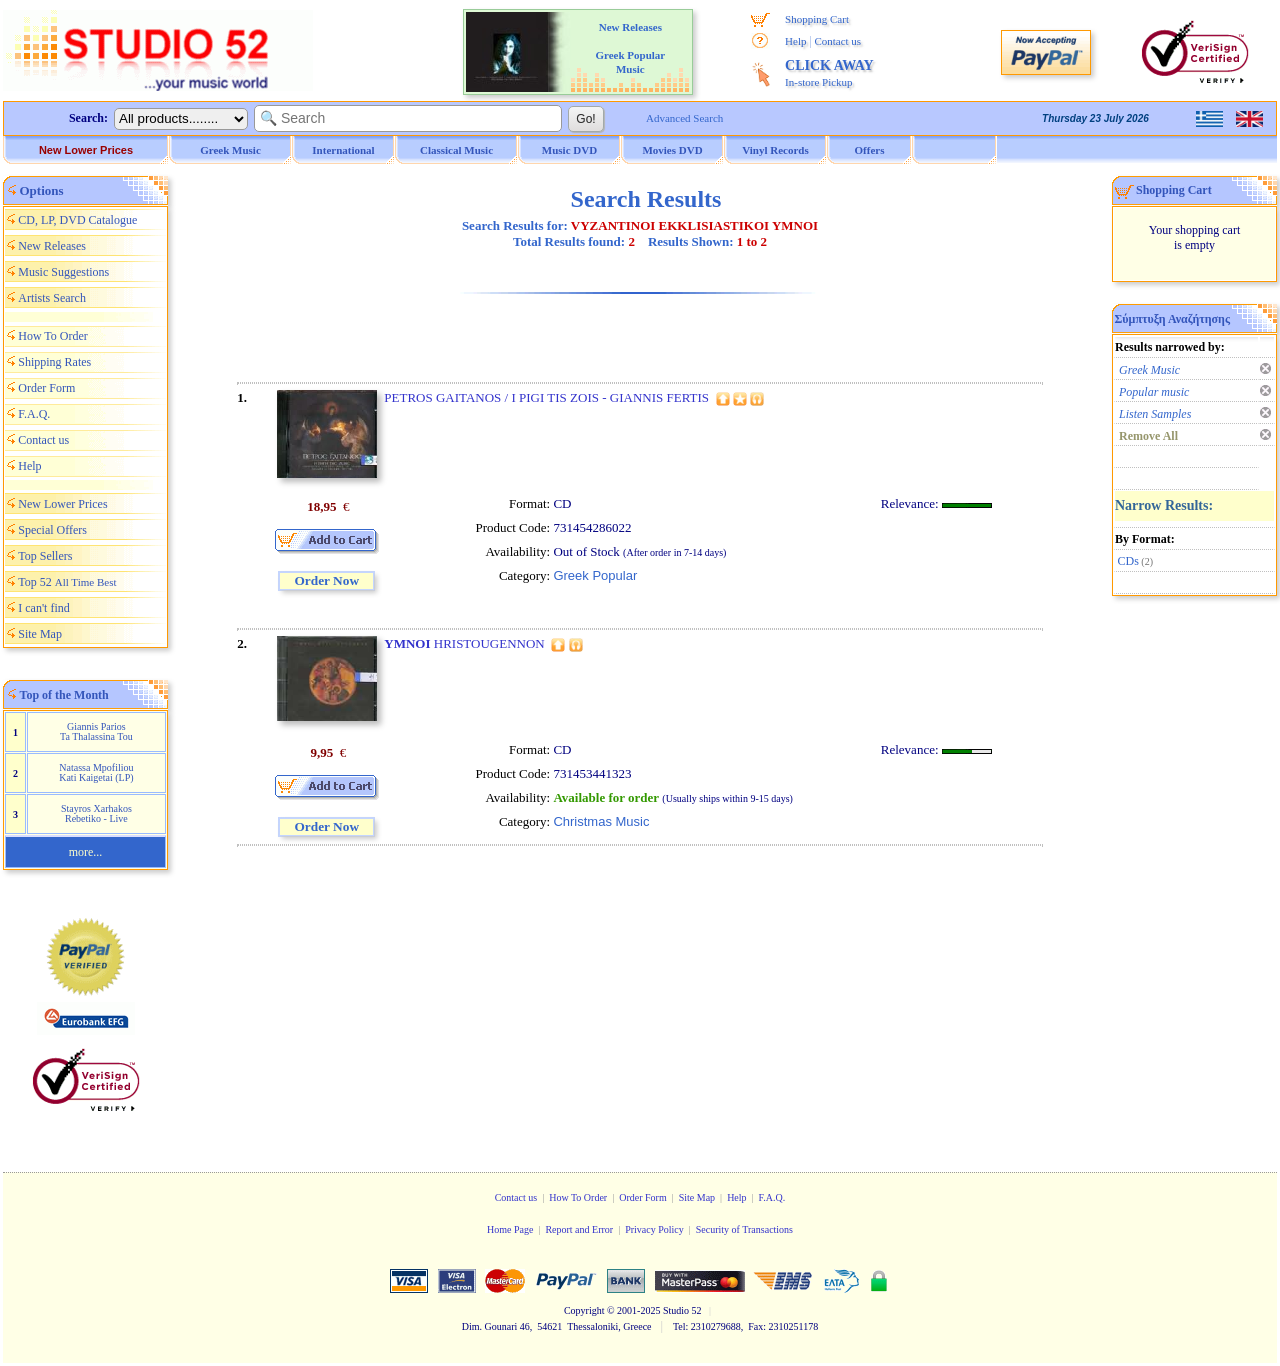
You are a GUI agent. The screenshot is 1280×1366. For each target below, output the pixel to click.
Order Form (46, 388)
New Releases (52, 246)
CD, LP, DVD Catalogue (77, 220)
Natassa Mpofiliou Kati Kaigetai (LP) (96, 772)
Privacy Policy (654, 1229)
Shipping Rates (54, 362)
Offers (870, 150)
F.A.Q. (34, 414)
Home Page (510, 1229)
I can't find (43, 608)
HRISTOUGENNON (464, 643)
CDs (1128, 561)
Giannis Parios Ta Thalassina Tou (96, 731)
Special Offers (52, 530)
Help (795, 41)
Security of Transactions (744, 1229)
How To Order (53, 336)
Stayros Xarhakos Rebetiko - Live (96, 813)
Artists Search (52, 298)
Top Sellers (45, 556)
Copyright (584, 1310)
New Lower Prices (86, 150)
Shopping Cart (817, 19)
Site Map (40, 634)
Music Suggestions (63, 272)
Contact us (837, 41)
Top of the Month (64, 695)
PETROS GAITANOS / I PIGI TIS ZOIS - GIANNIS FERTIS (546, 397)
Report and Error (579, 1229)
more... (86, 852)
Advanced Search (684, 118)
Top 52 (67, 582)
